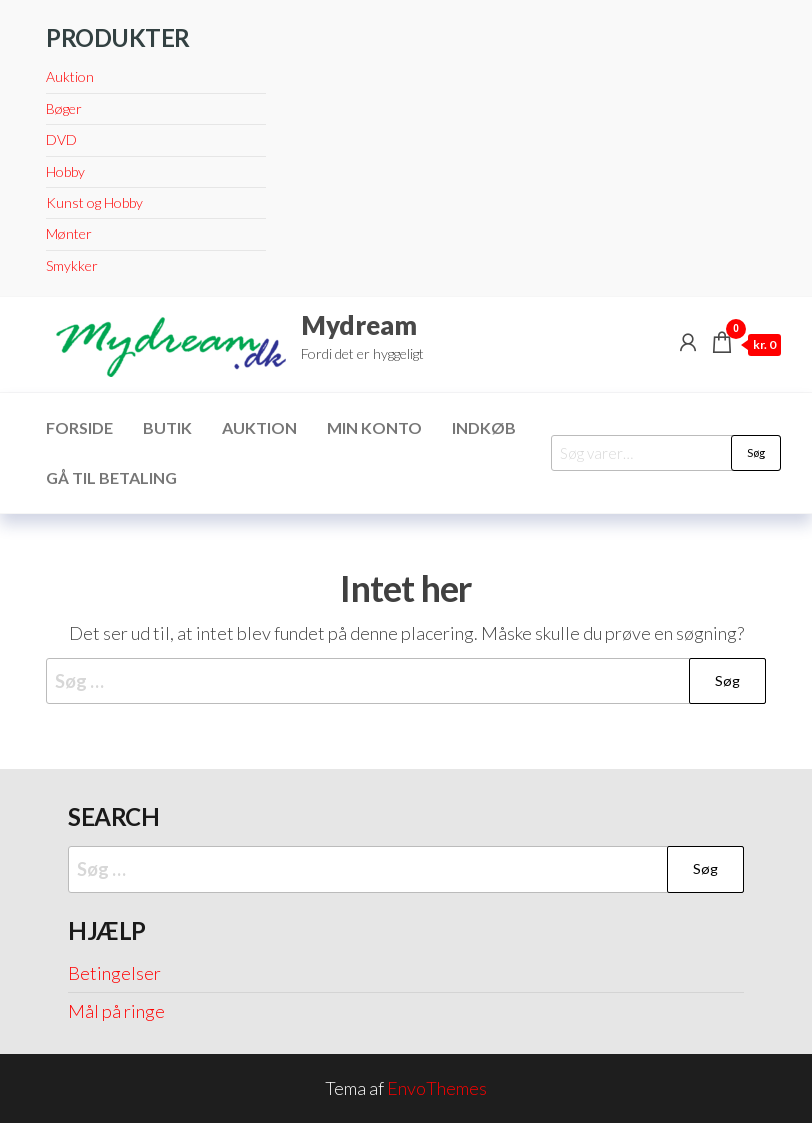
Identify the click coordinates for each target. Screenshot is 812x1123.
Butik (167, 427)
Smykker (72, 265)
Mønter (69, 233)
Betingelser (114, 973)
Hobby (65, 171)
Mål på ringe (116, 1011)
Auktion (70, 76)
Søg (756, 452)
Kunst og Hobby (94, 202)
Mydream (359, 325)
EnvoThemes (437, 1088)
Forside (79, 427)
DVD (61, 139)
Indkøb (484, 427)
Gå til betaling (111, 477)
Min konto (374, 427)
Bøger (64, 108)
